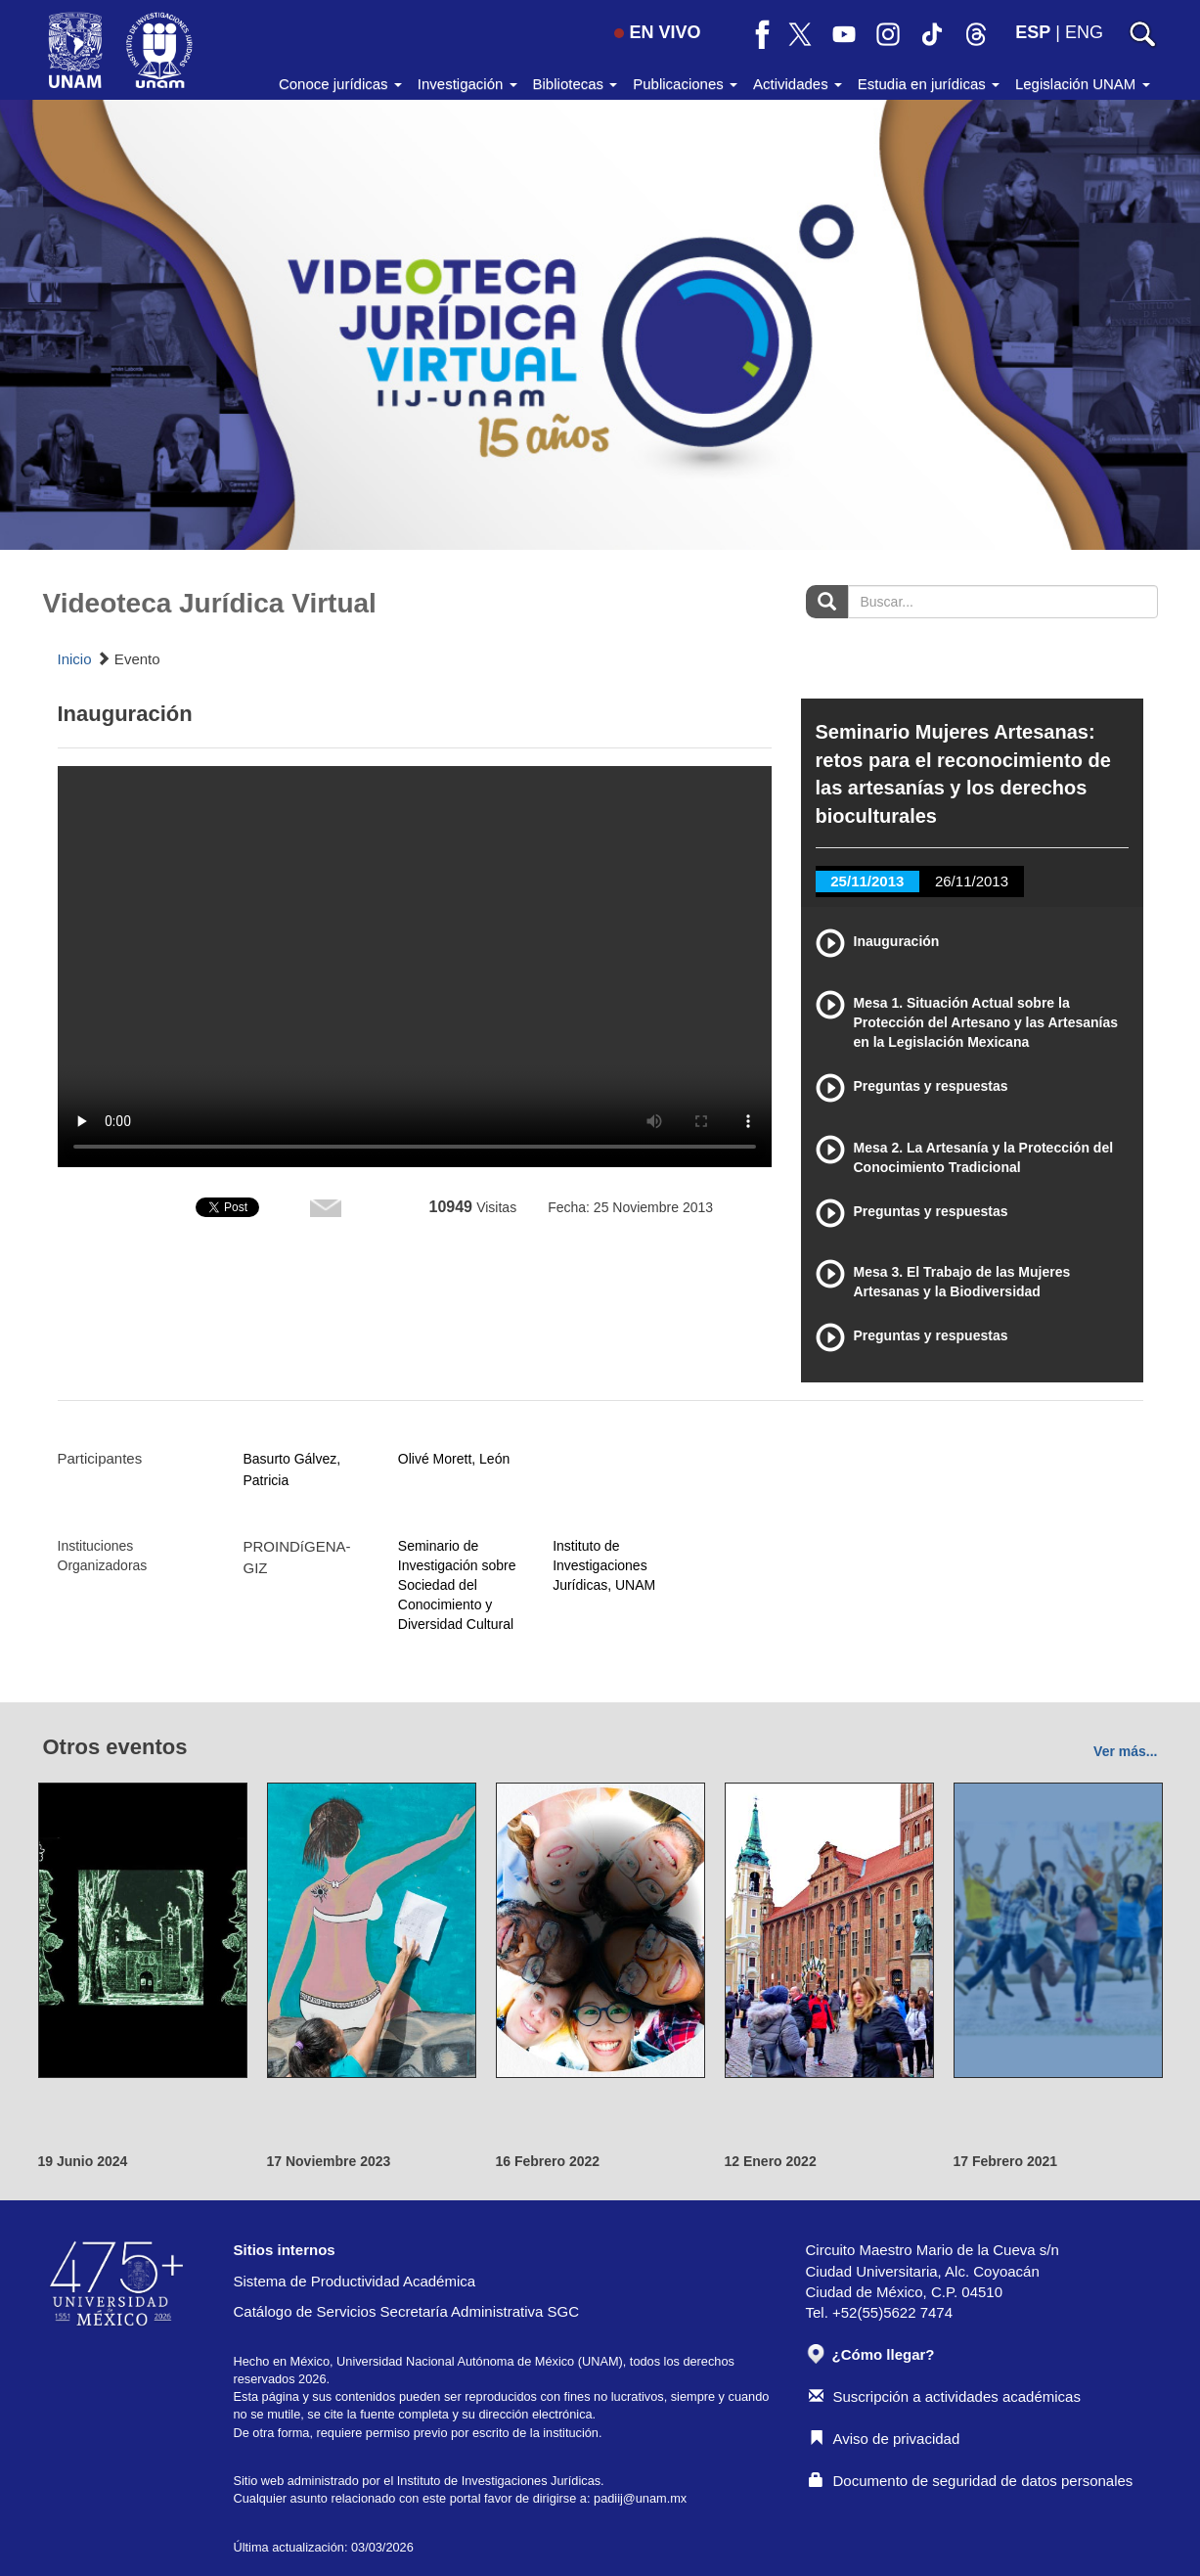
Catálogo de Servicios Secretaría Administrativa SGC (407, 2311)
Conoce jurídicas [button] (340, 83)
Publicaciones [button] (685, 83)
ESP (1032, 32)
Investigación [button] (467, 83)
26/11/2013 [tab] (971, 881)
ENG (1084, 32)
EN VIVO (657, 32)
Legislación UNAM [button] (1082, 83)
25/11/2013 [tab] (867, 881)
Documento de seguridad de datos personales (971, 2480)
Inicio (75, 659)
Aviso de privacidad (884, 2438)
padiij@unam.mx (640, 2498)
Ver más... (1125, 1751)
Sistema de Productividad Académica (355, 2281)
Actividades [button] (797, 83)
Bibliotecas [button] (575, 83)
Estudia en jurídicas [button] (929, 83)
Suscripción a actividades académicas (945, 2396)
